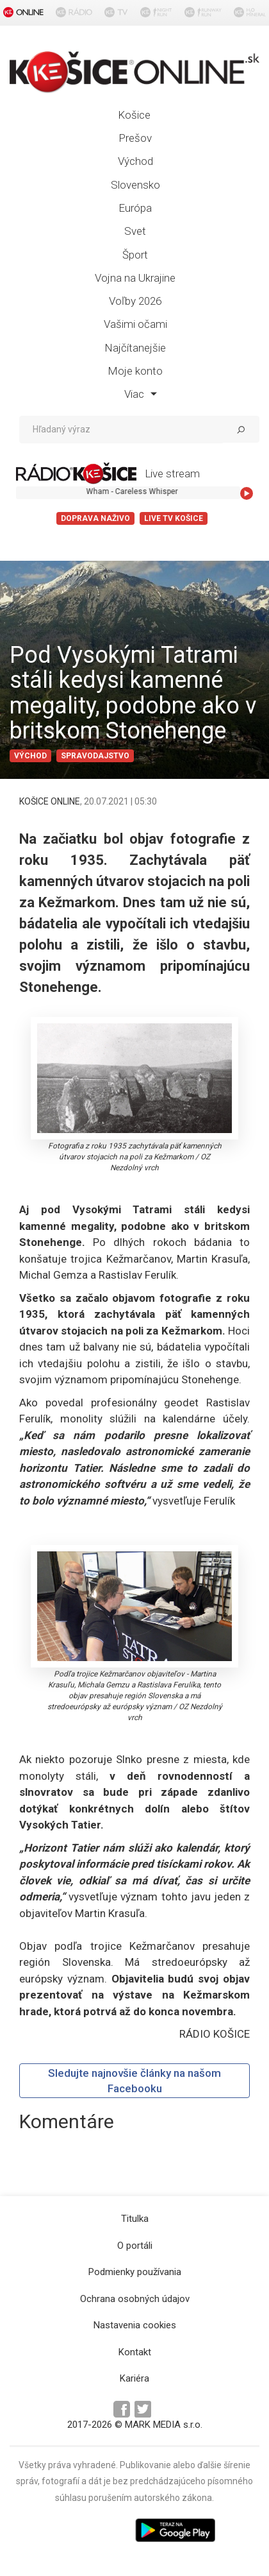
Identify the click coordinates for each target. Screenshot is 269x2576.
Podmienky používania (134, 2272)
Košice (134, 114)
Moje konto (135, 370)
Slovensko (135, 184)
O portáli (134, 2245)
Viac (140, 394)
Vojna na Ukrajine (135, 277)
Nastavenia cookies (135, 2325)
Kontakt (134, 2352)
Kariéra (134, 2378)
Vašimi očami (135, 324)
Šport (135, 254)
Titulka (135, 2218)
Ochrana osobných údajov (135, 2299)
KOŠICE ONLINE (49, 801)
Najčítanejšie (135, 347)
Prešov (135, 138)
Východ (135, 161)
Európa (135, 207)
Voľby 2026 (135, 300)
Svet (135, 231)
